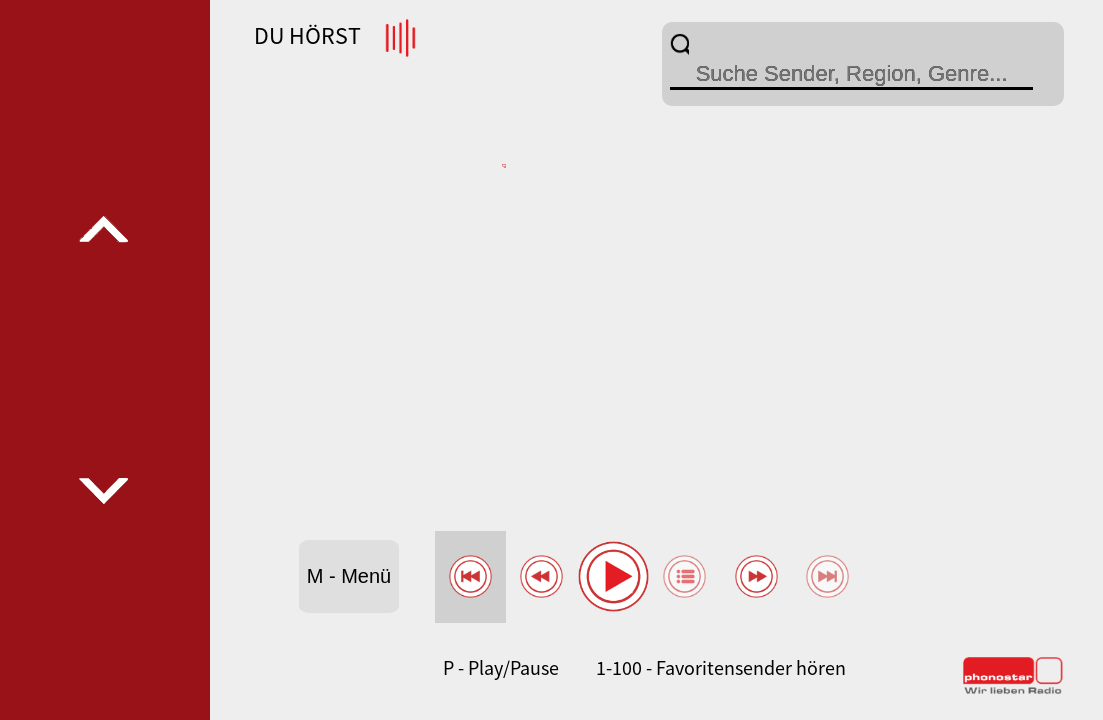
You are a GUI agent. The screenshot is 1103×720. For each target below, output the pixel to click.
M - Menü (349, 576)
